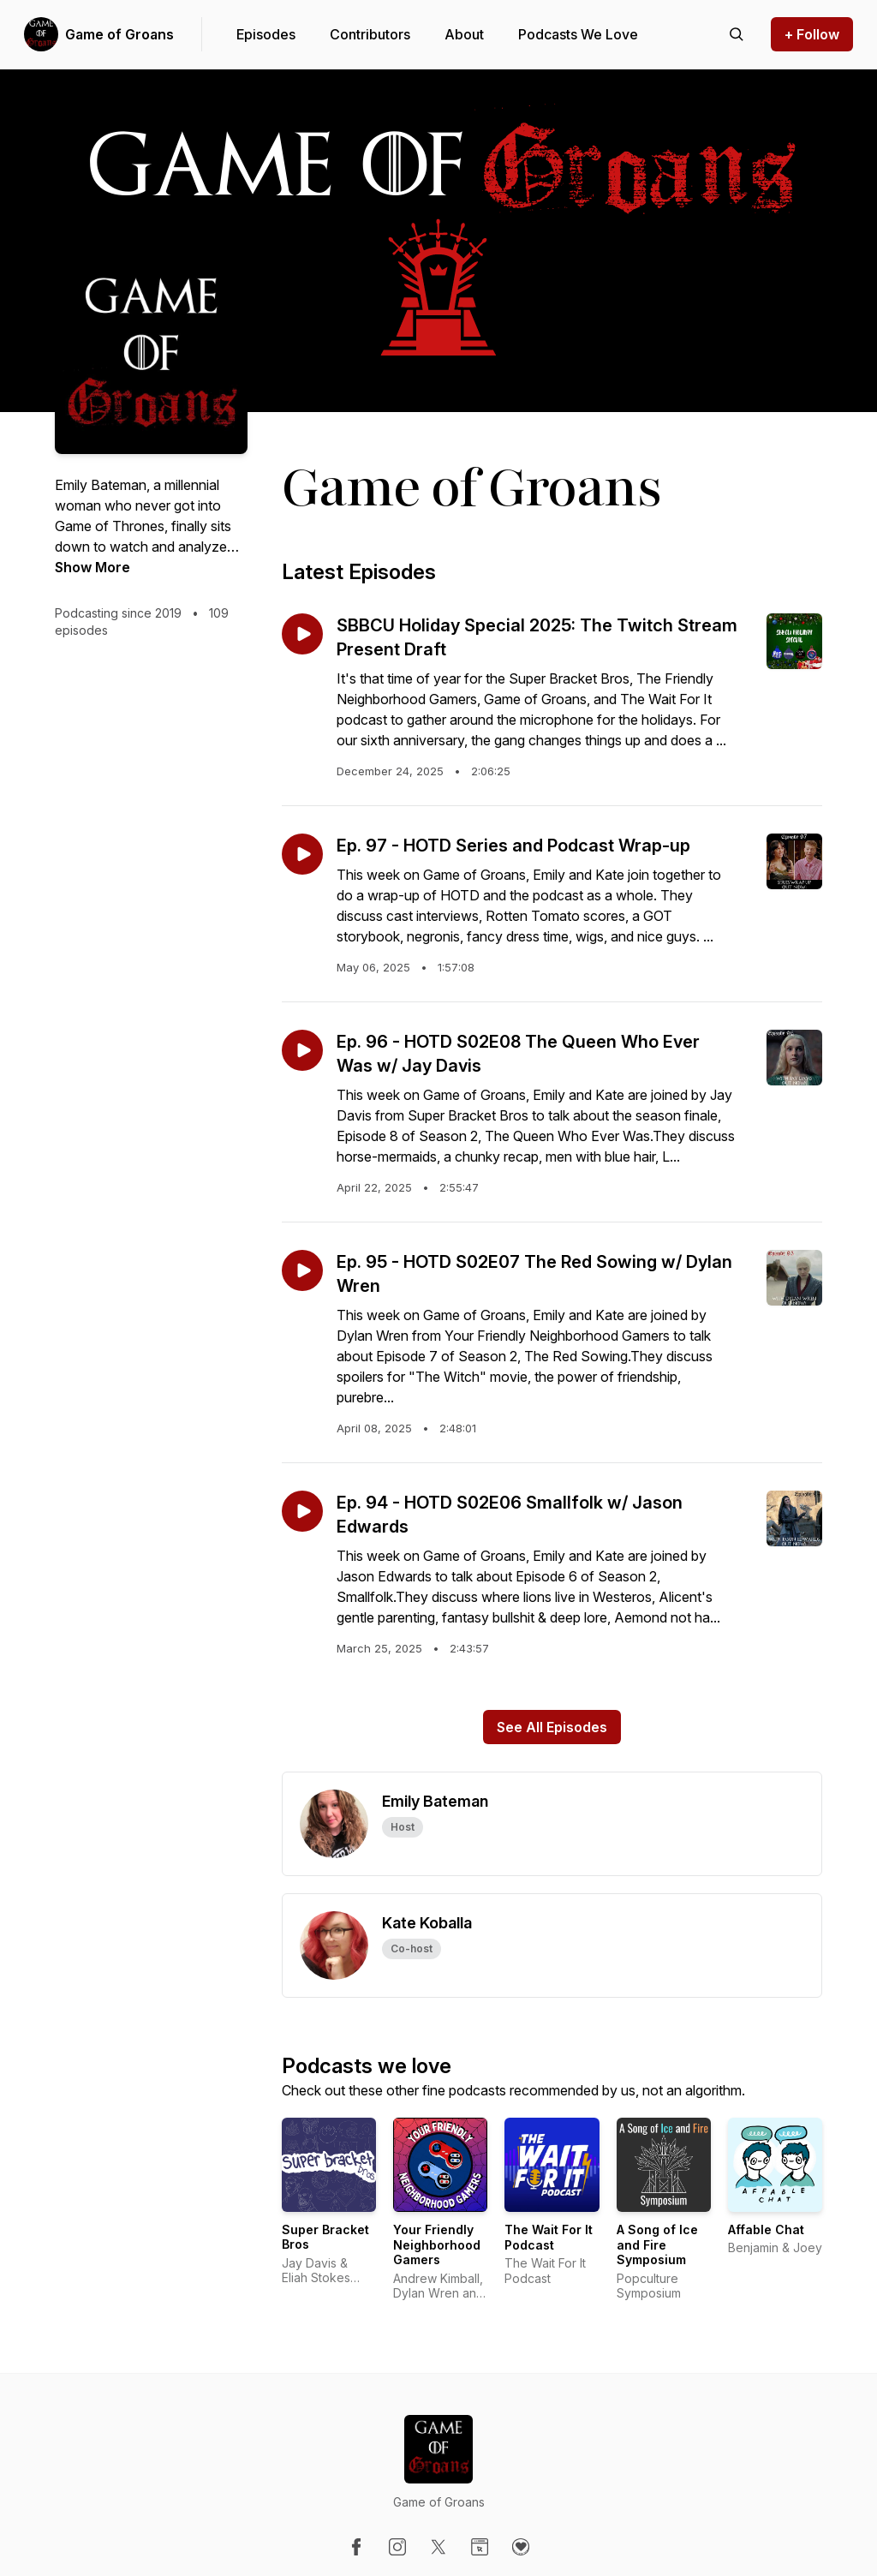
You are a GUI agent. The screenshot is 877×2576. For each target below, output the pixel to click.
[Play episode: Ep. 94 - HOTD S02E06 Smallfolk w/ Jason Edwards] (302, 1511)
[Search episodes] (736, 34)
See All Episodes (552, 1727)
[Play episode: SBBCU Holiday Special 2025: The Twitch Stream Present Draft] (302, 633)
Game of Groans (119, 34)
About (464, 34)
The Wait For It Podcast (548, 2237)
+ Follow (812, 34)
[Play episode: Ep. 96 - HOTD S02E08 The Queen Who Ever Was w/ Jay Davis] (302, 1050)
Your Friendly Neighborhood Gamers (436, 2244)
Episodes (265, 34)
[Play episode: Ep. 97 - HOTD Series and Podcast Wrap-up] (302, 854)
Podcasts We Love (578, 34)
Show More (92, 567)
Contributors (370, 34)
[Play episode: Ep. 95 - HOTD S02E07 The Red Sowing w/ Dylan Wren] (302, 1270)
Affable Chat (766, 2229)
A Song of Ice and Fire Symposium (657, 2244)
